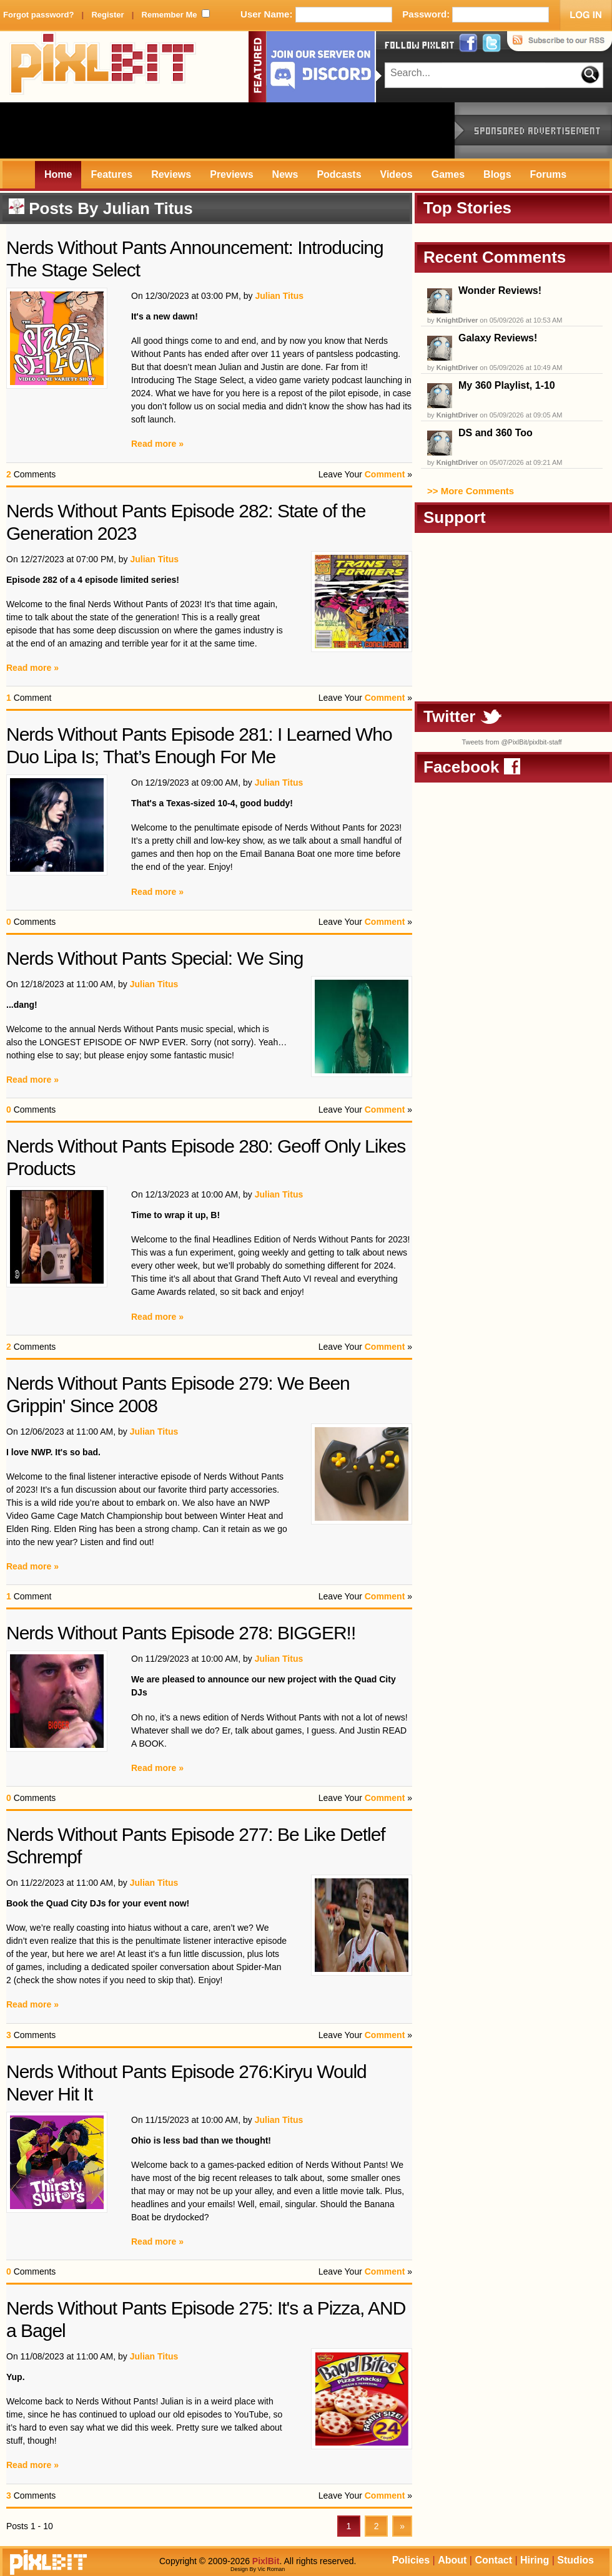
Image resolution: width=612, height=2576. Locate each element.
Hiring (534, 2560)
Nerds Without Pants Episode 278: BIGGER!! (180, 1632)
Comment (385, 474)
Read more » (157, 444)
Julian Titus (148, 208)
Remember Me (169, 14)
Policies (411, 2560)
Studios (575, 2560)
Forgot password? (38, 14)
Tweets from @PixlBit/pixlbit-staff (511, 742)
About (452, 2560)
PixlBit (103, 66)
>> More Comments (470, 490)
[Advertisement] (227, 130)
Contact (493, 2560)
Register (107, 14)
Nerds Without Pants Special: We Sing (154, 958)
